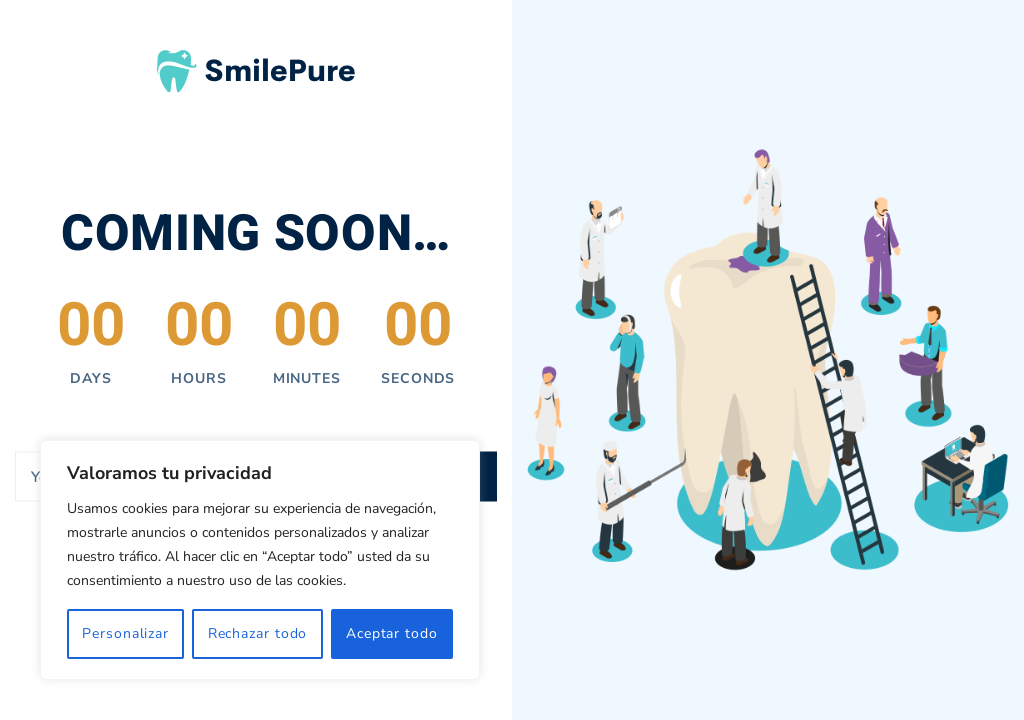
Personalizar (125, 633)
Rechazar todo (258, 633)
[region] (260, 560)
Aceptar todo (392, 633)
